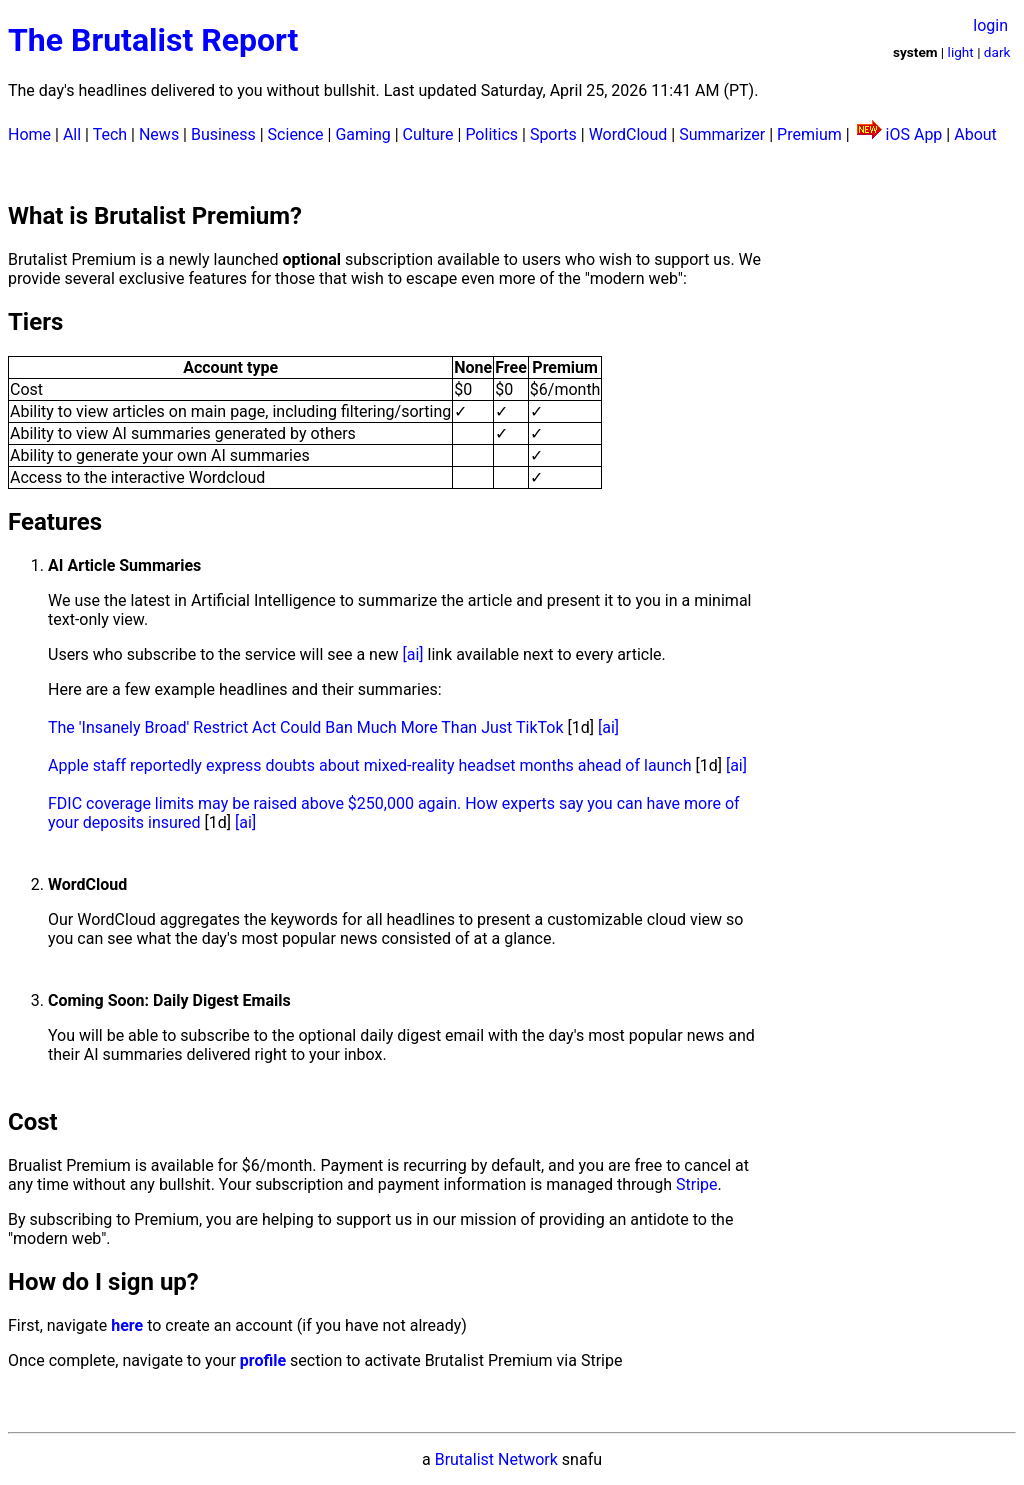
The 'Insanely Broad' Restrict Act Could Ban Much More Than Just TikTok (306, 727)
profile (263, 1360)
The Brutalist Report (153, 40)
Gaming (362, 134)
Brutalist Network (496, 1459)
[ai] (412, 654)
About (975, 134)
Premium (809, 134)
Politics (491, 134)
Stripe (697, 1184)
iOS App (914, 134)
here (127, 1325)
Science (296, 134)
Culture (428, 134)
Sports (553, 134)
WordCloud (628, 134)
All (72, 134)
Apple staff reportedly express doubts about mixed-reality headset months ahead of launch (369, 765)
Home (29, 134)
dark (997, 52)
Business (223, 134)
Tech (110, 134)
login (990, 25)
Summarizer (722, 134)
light (961, 52)
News (159, 134)
